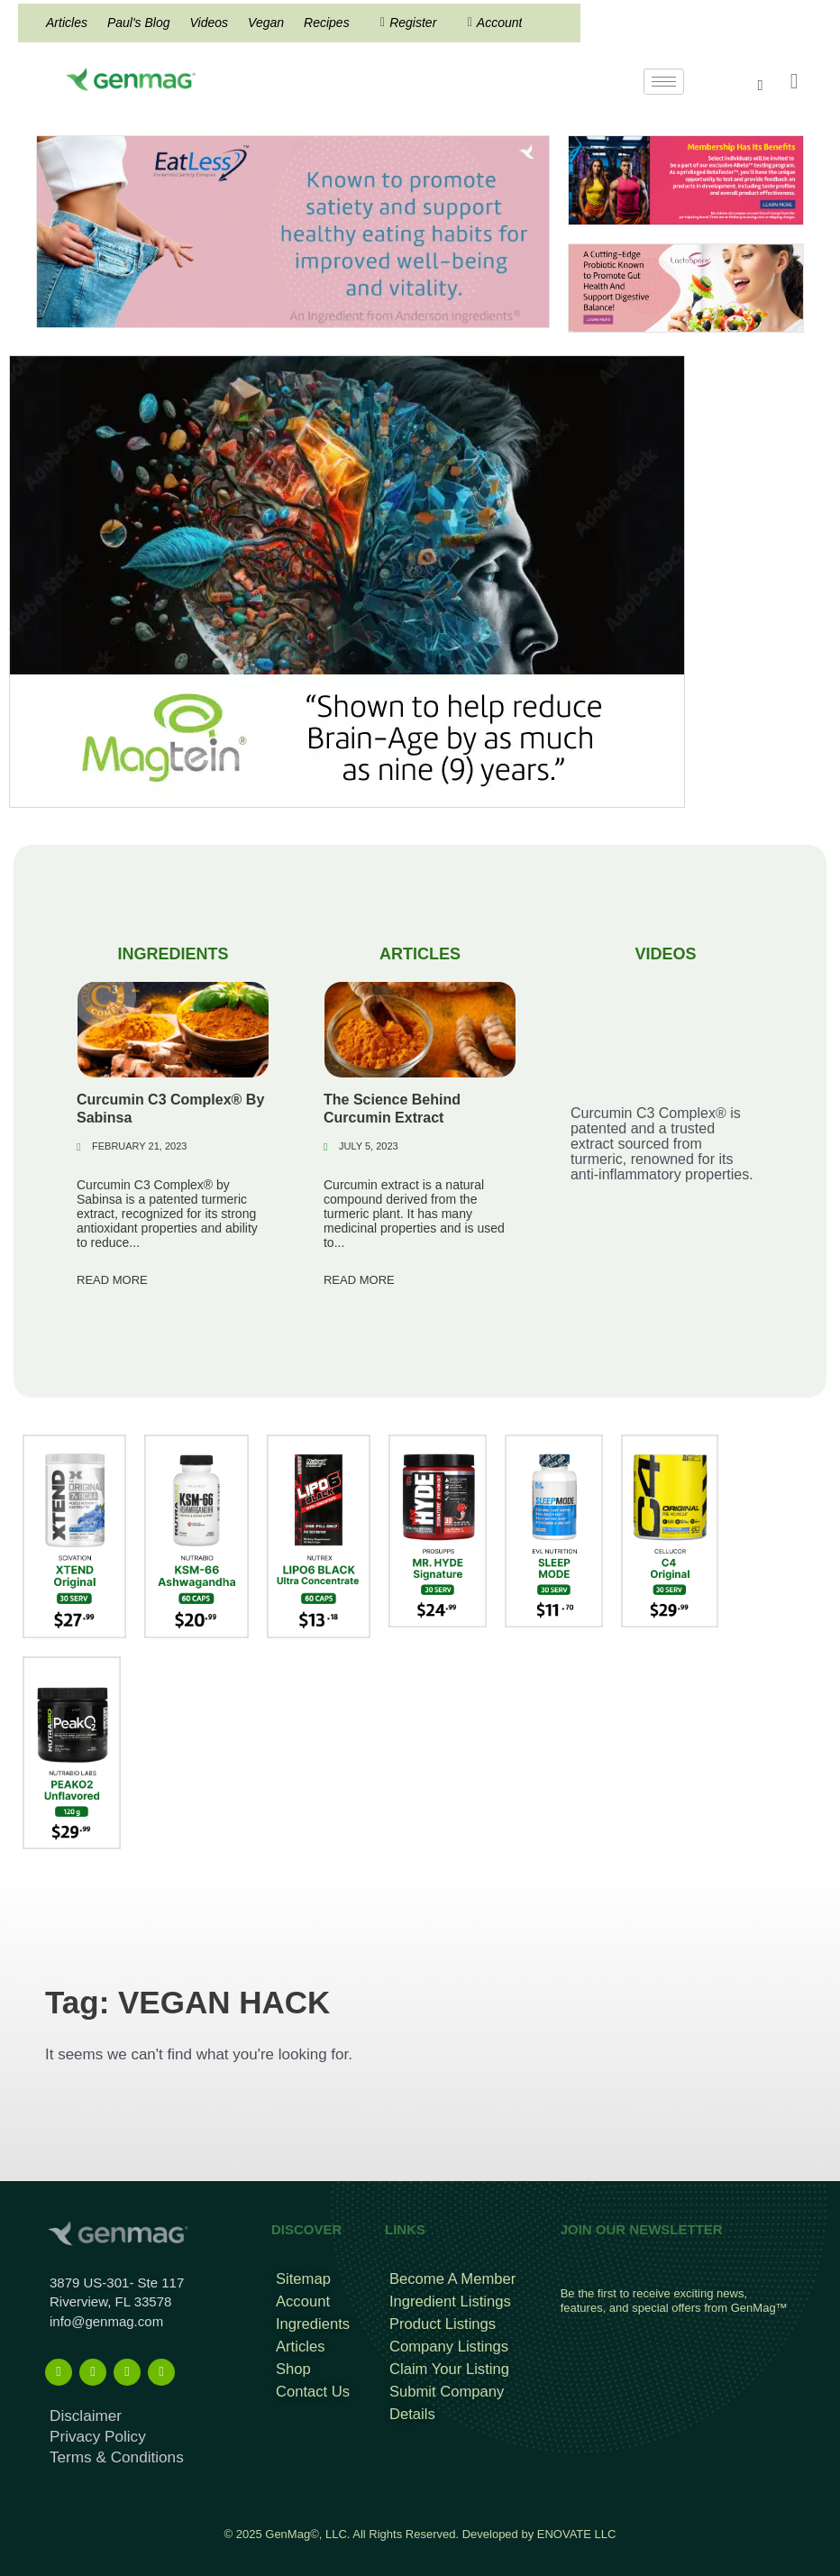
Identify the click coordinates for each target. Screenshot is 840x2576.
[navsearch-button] (769, 85)
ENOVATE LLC (576, 2524)
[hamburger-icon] (664, 82)
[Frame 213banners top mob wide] (686, 287)
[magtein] (347, 580)
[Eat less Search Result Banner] (293, 230)
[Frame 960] (686, 179)
